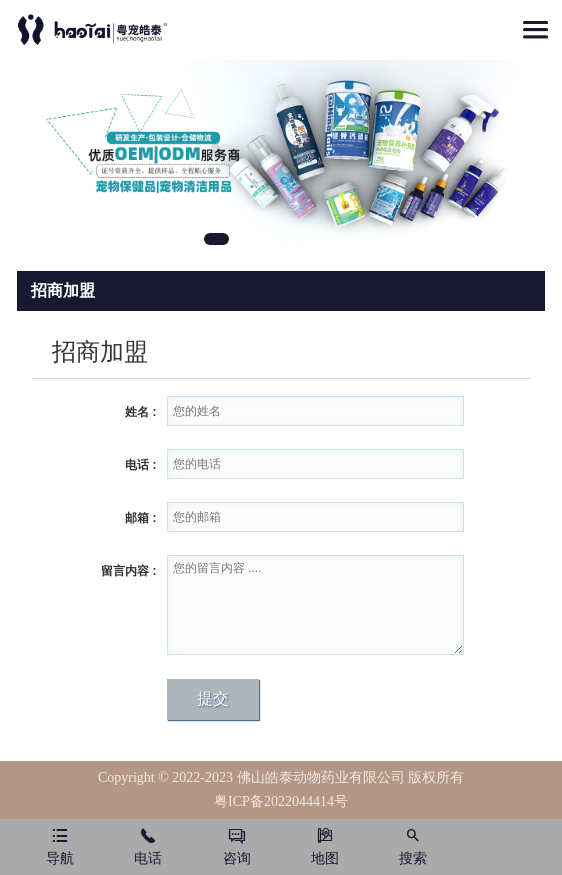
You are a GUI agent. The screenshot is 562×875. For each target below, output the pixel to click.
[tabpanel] (281, 157)
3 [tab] (302, 242)
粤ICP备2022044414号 (281, 801)
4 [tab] (345, 242)
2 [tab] (259, 242)
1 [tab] (216, 239)
